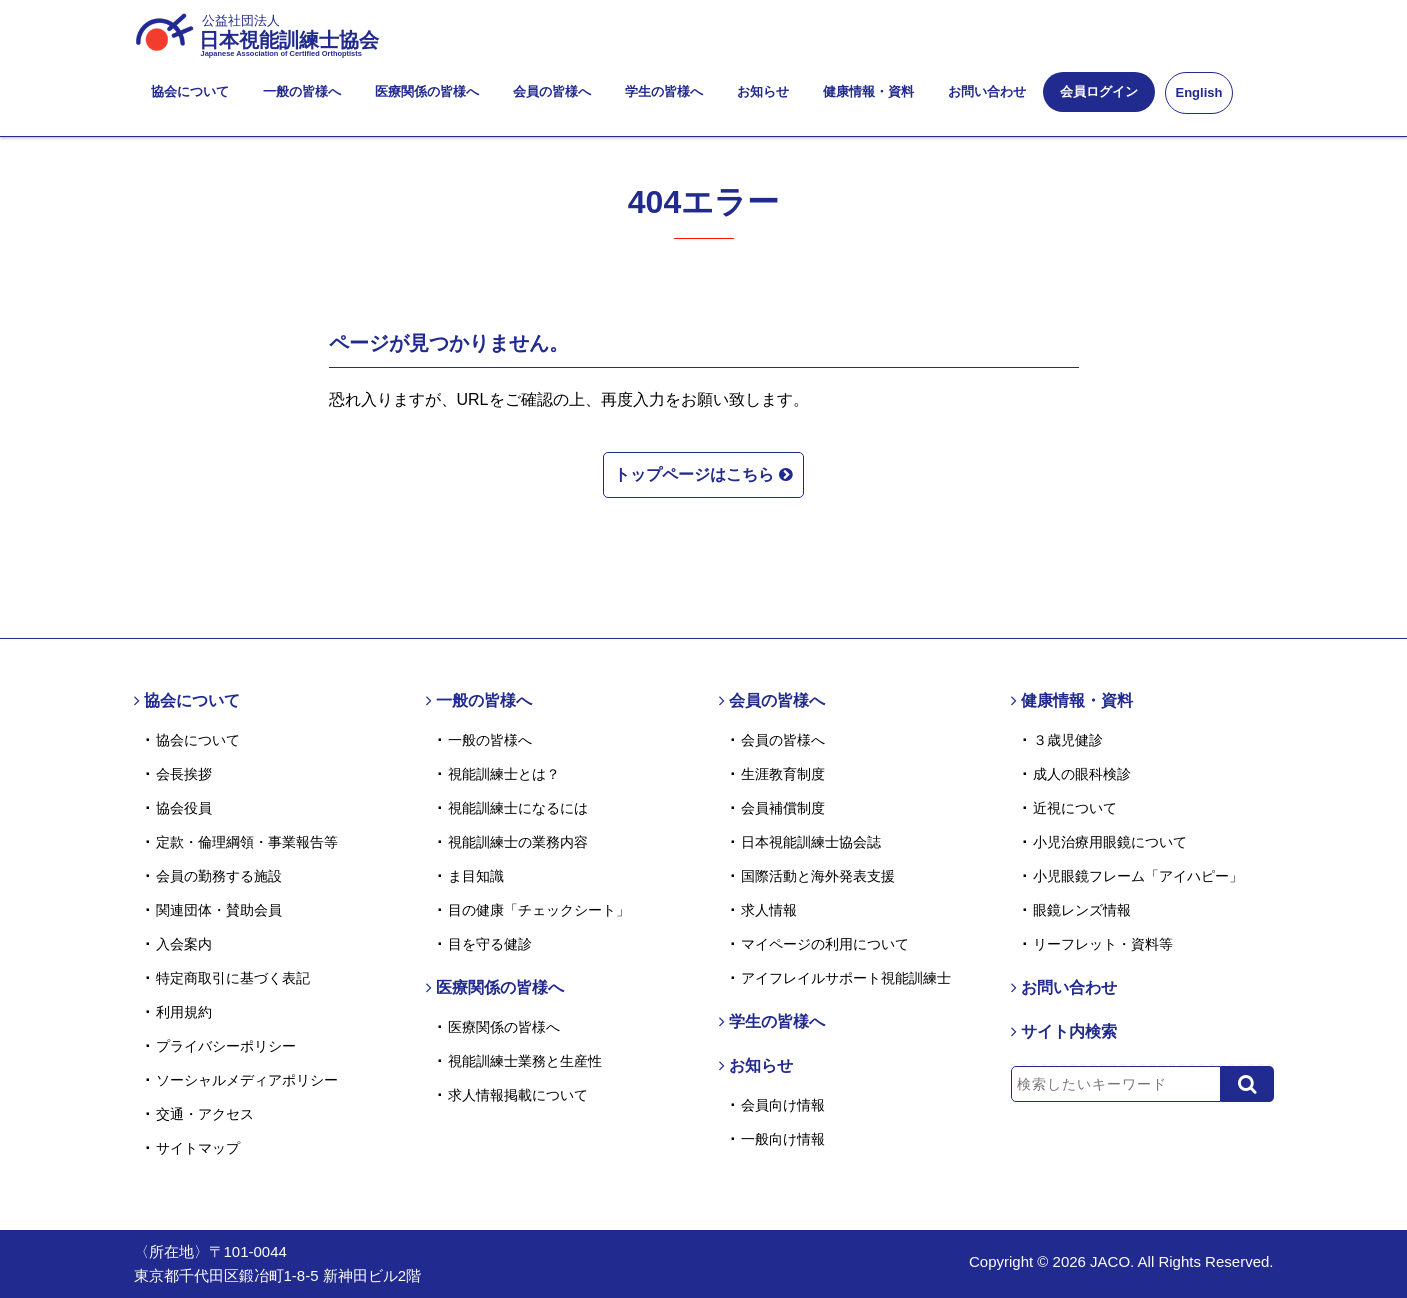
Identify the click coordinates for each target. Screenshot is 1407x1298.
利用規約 (184, 1012)
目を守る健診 (490, 944)
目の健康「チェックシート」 (539, 910)
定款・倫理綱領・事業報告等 (247, 842)
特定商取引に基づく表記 (233, 978)
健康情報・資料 (868, 91)
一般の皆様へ (302, 91)
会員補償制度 (783, 808)
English (1199, 92)
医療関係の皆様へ (427, 91)
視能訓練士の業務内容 (518, 842)
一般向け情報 (783, 1139)
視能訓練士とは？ (504, 774)
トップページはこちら (703, 473)
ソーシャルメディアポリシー (247, 1080)
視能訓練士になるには (518, 808)
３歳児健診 (1068, 740)
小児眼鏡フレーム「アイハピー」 (1138, 876)
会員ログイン (1099, 91)
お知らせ (763, 91)
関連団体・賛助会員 (219, 910)
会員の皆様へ (552, 91)
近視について (1075, 808)
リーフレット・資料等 (1103, 944)
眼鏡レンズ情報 (1082, 910)
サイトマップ (198, 1148)
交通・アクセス (205, 1114)
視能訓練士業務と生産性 (525, 1061)
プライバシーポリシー (226, 1046)
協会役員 (184, 808)
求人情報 (769, 910)
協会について (190, 91)
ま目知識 (476, 876)
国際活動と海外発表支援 (818, 876)
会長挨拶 (184, 774)
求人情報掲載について (518, 1095)
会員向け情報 (783, 1105)
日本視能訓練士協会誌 (811, 842)
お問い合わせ (987, 91)
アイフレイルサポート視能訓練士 (846, 978)
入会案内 (184, 944)
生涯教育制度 (783, 774)
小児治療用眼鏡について (1110, 842)
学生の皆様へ (664, 91)
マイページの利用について (825, 944)
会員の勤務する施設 (219, 876)
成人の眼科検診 (1082, 774)
